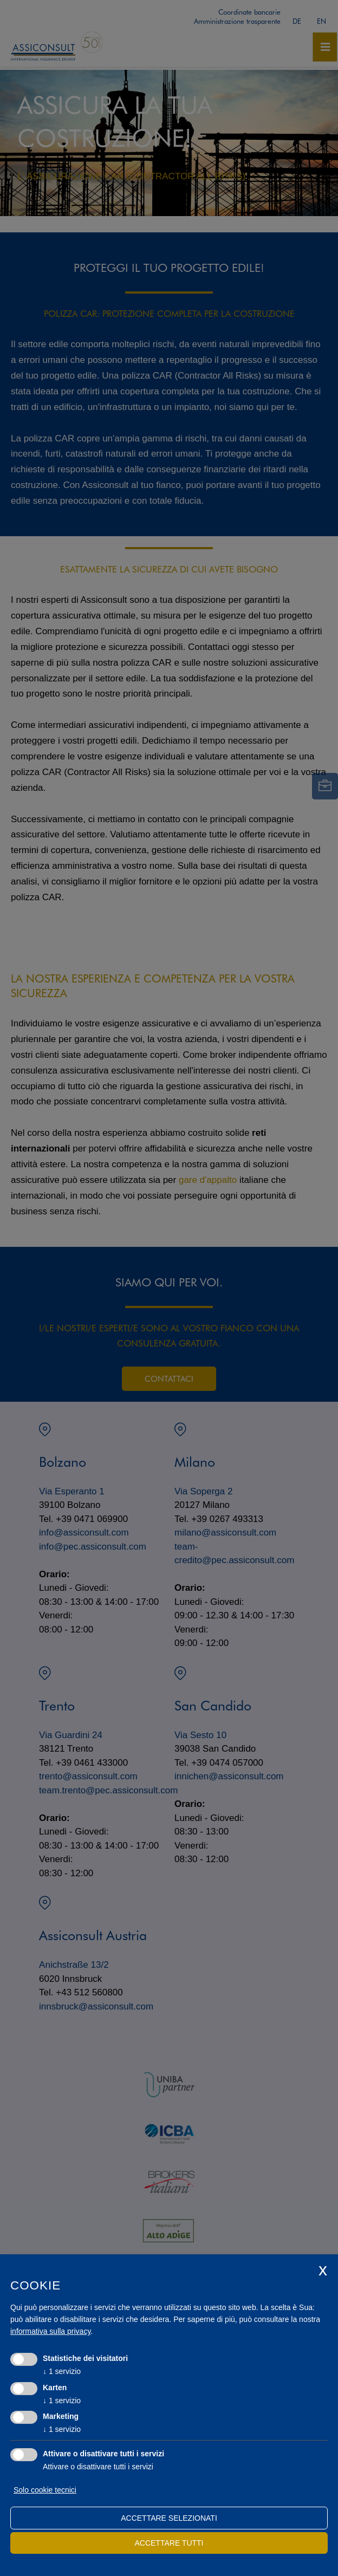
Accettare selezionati (169, 2518)
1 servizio (62, 2371)
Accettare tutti (168, 2543)
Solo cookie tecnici (45, 2490)
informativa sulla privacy (50, 2331)
